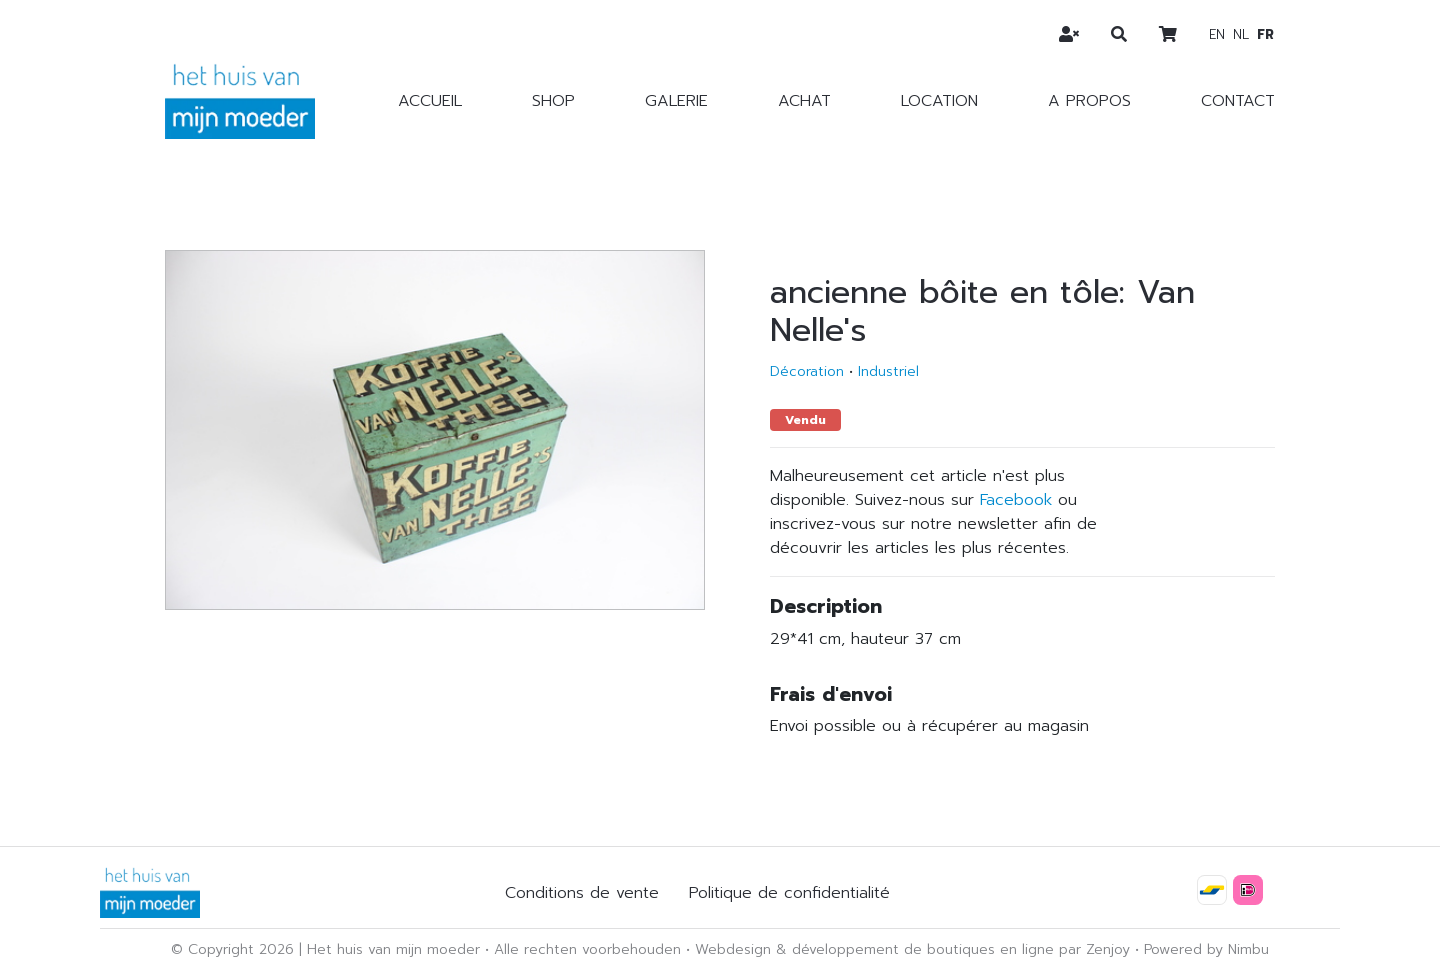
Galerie (676, 101)
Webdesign (733, 949)
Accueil (430, 101)
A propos (1089, 101)
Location (939, 101)
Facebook (1016, 500)
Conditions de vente (582, 893)
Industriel (888, 371)
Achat (804, 101)
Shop (553, 101)
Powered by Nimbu (1206, 949)
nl (1241, 34)
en (1217, 34)
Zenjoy (1108, 949)
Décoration (807, 371)
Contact (1238, 101)
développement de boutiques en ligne (923, 949)
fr (1265, 34)
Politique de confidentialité (789, 893)
